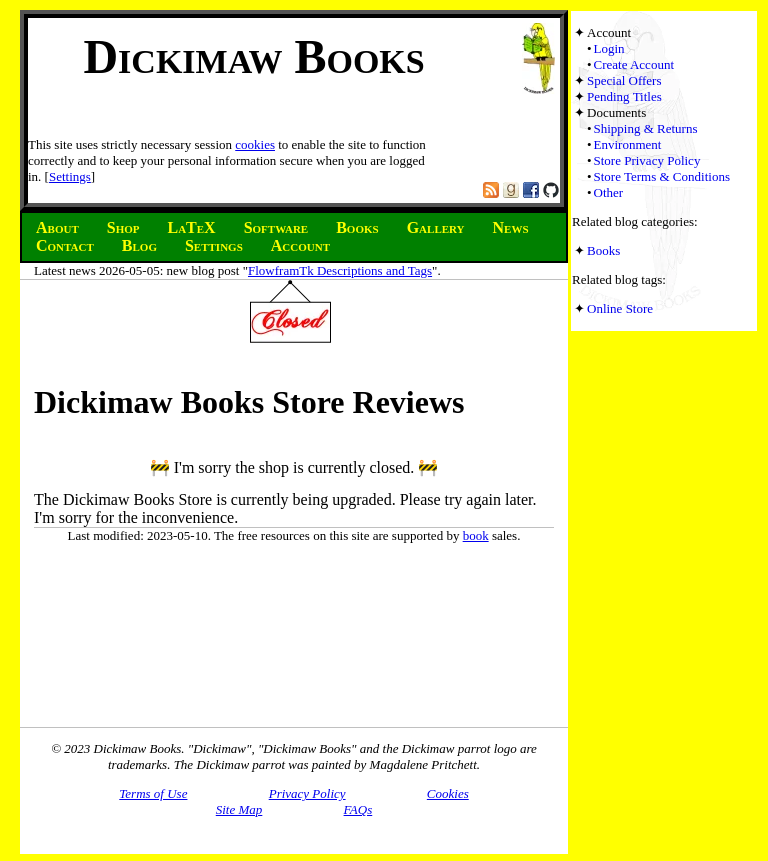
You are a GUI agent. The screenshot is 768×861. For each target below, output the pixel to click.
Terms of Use (153, 793)
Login (609, 48)
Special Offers (624, 80)
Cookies (448, 793)
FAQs (358, 809)
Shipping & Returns (646, 128)
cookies (255, 144)
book (476, 535)
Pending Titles (624, 96)
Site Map (239, 809)
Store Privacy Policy (647, 160)
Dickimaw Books (253, 56)
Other (609, 192)
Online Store (620, 308)
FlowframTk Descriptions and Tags (340, 270)
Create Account (634, 64)
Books (603, 250)
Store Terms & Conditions (662, 176)
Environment (628, 144)
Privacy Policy (307, 793)
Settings (70, 176)
